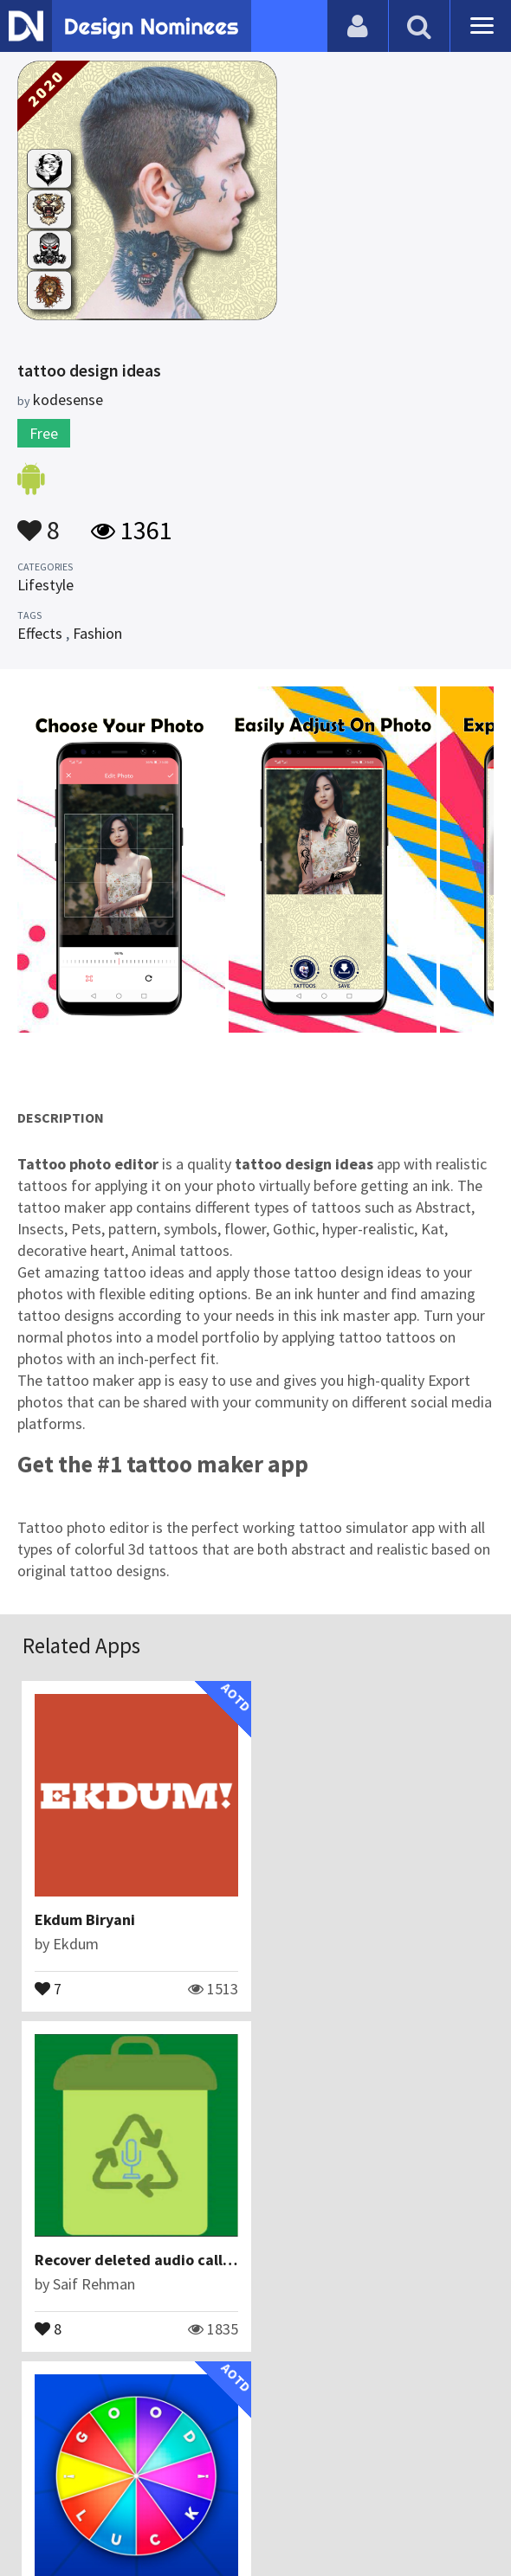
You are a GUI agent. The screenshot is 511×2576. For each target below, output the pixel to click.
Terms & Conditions (365, 2476)
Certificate (246, 2476)
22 (53, 2327)
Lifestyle (45, 585)
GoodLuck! (73, 2260)
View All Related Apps (255, 2402)
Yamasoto (87, 2284)
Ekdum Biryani (86, 1919)
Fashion (97, 633)
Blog (97, 2476)
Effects (39, 633)
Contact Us (162, 2476)
